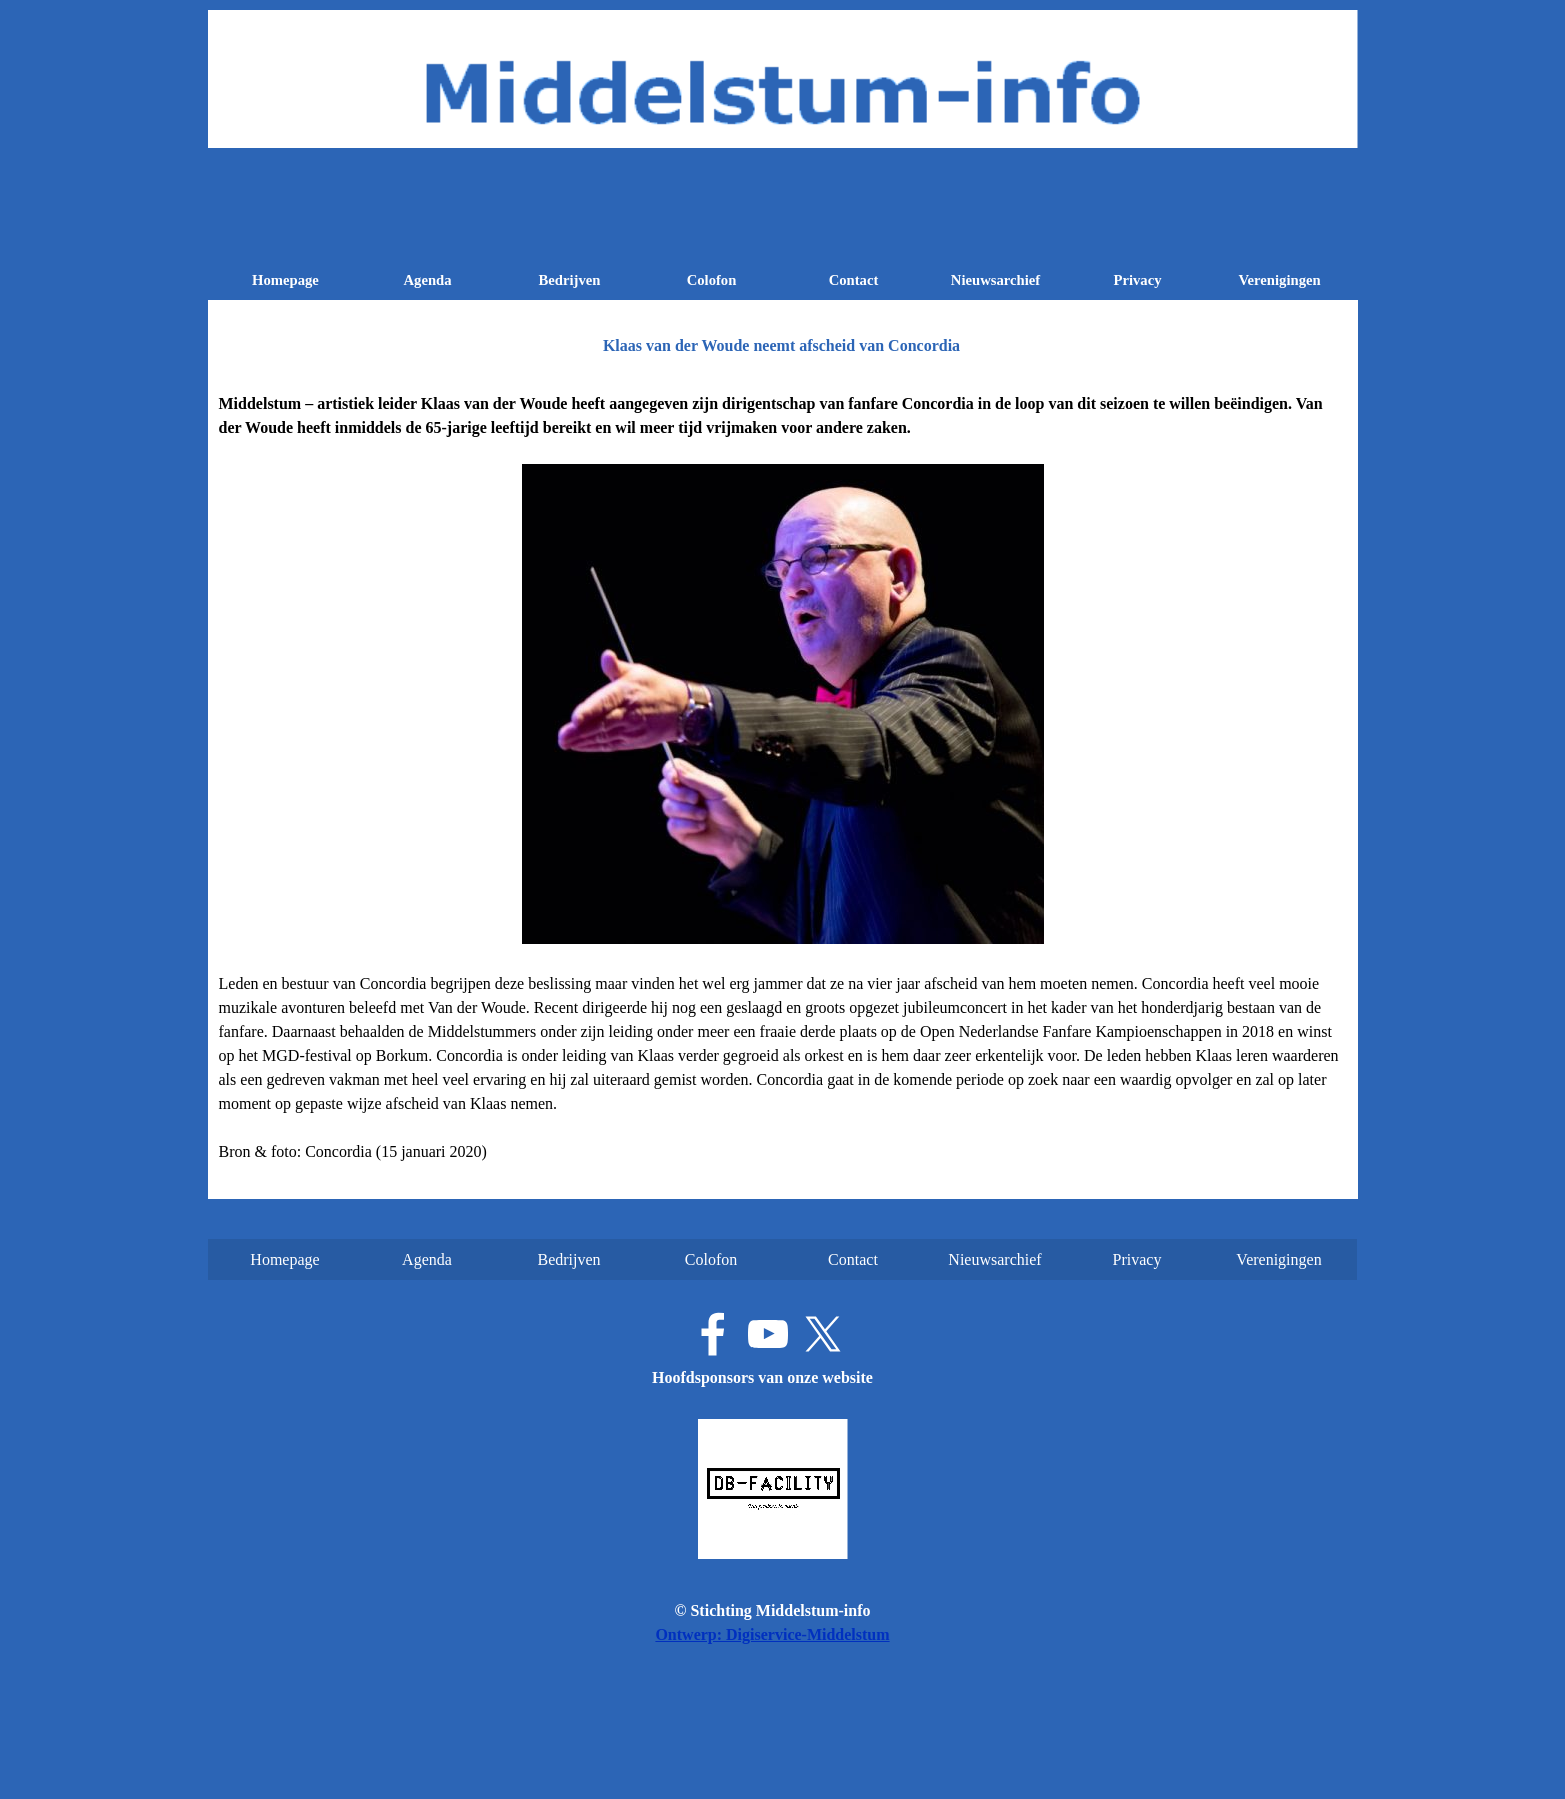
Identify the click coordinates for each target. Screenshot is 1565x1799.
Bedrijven (570, 280)
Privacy (1137, 280)
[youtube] (768, 1334)
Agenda (427, 280)
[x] (823, 1334)
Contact (854, 280)
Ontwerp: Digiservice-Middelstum (772, 1634)
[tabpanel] (783, 778)
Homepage (285, 280)
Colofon (712, 280)
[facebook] (713, 1334)
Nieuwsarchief (995, 280)
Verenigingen (1279, 280)
